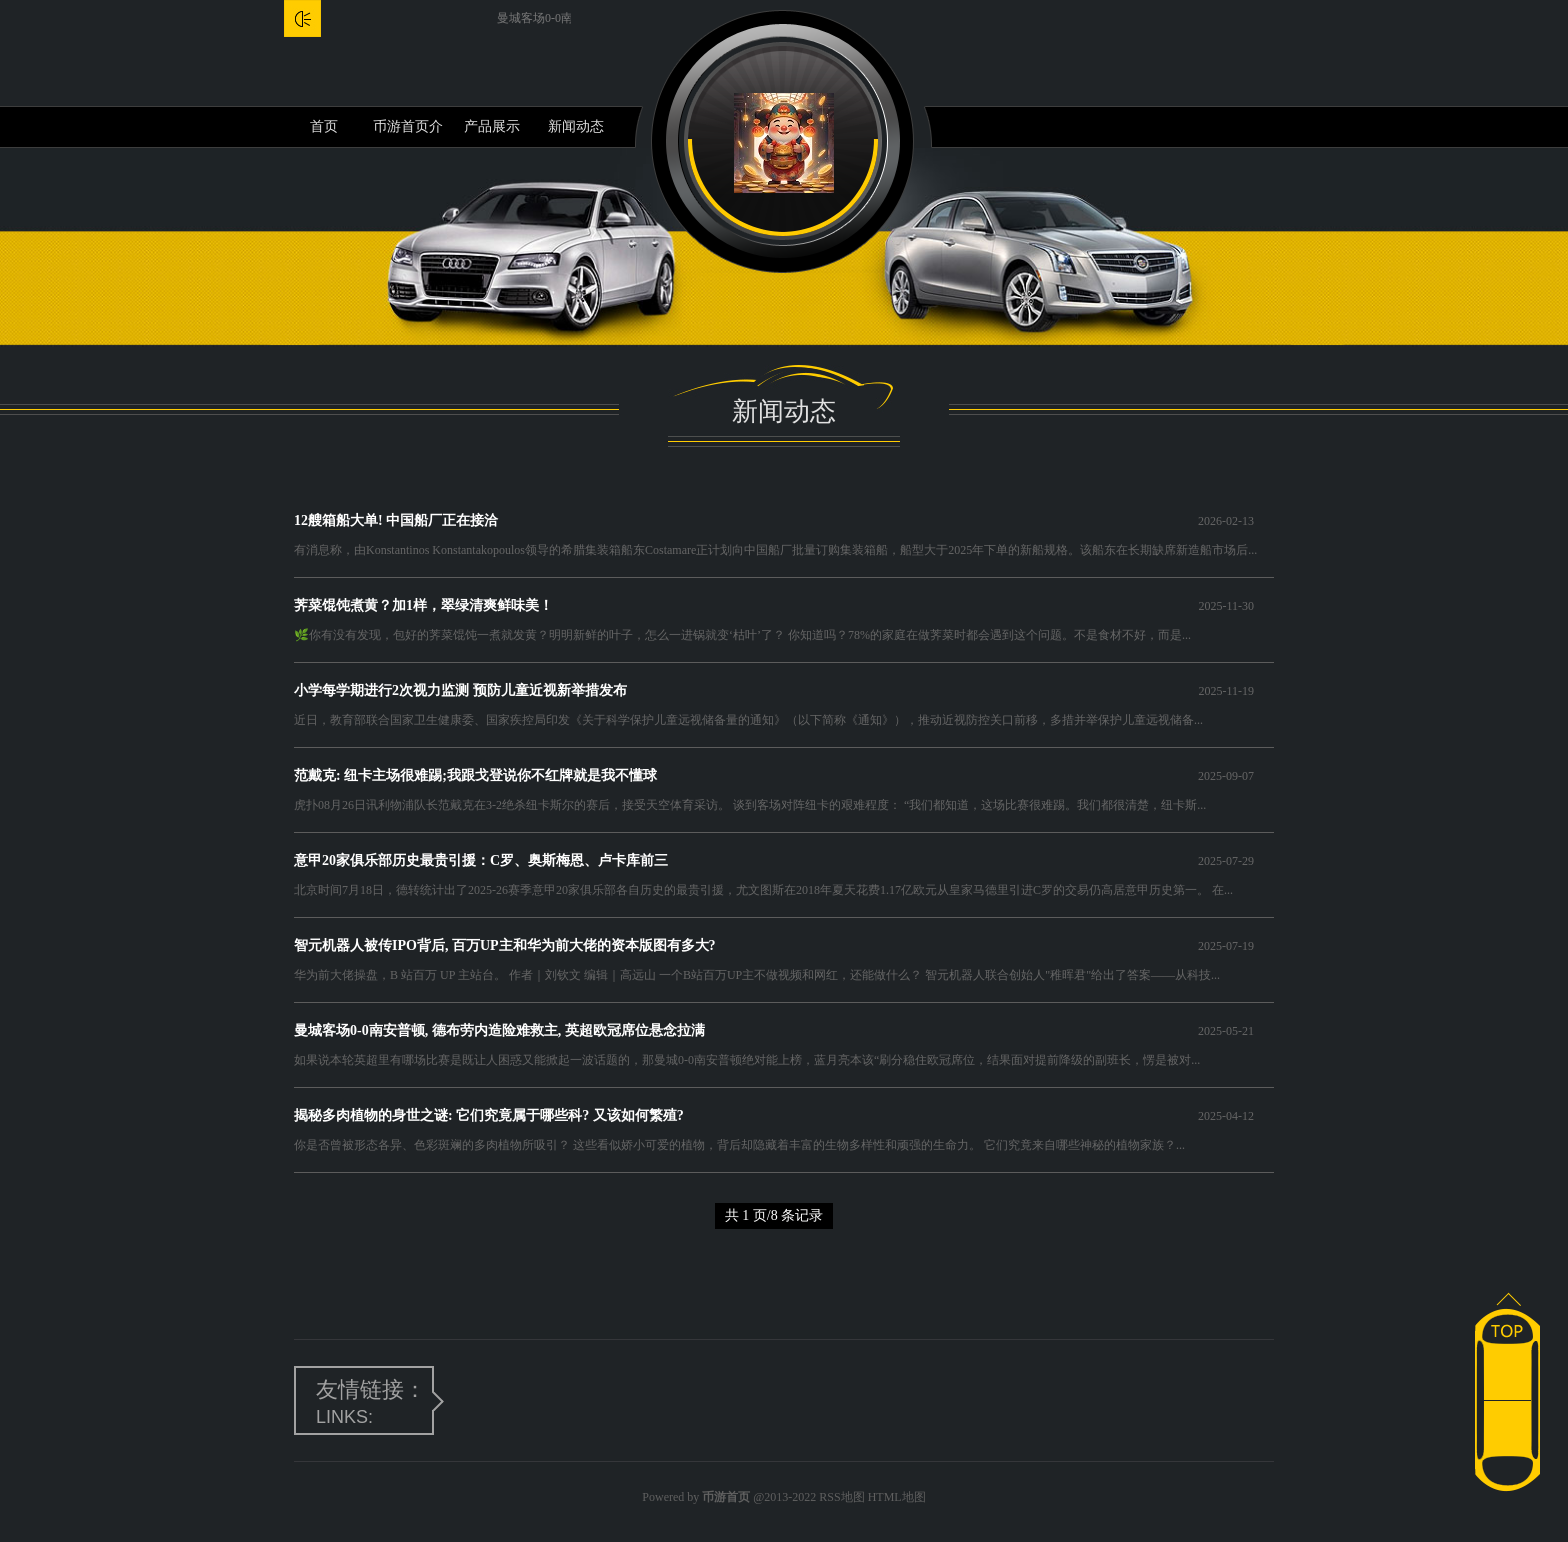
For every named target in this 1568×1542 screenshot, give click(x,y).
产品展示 (492, 126)
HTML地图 (897, 1497)
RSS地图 (841, 1497)
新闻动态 (576, 126)
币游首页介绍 (408, 133)
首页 (324, 126)
